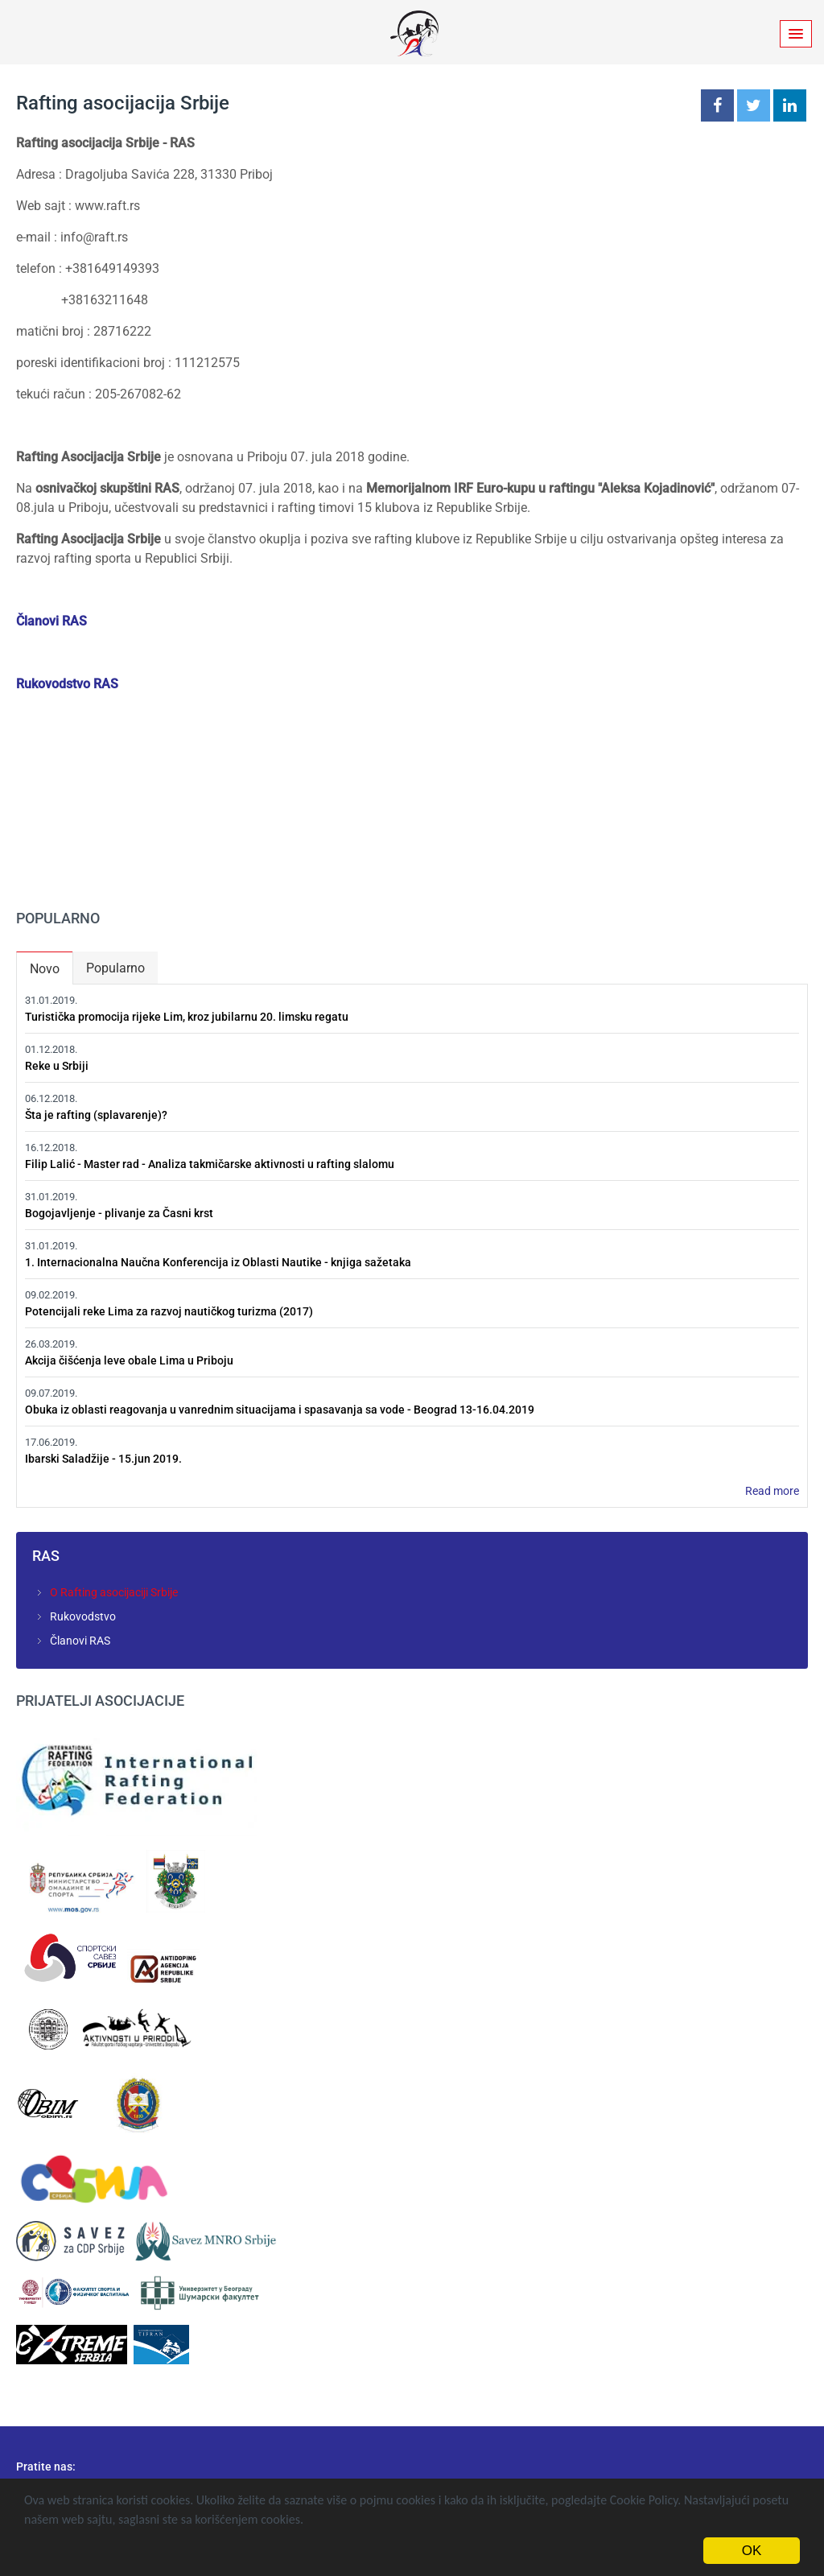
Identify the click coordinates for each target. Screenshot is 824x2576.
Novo (51, 965)
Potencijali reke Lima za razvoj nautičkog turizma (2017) (169, 1311)
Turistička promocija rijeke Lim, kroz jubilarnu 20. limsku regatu (186, 1016)
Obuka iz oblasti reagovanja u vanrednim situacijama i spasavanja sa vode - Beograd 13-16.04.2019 (279, 1409)
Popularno (115, 968)
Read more (772, 1490)
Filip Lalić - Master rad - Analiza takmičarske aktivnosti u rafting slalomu (209, 1164)
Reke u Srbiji (57, 1065)
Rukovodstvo (83, 1616)
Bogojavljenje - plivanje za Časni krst (119, 1213)
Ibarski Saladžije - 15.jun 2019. (103, 1458)
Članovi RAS (51, 621)
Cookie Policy (644, 2500)
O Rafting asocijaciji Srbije (114, 1592)
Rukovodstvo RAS (67, 683)
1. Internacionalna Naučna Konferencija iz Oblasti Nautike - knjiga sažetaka (218, 1262)
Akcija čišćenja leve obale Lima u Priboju (129, 1360)
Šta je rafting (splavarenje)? (96, 1114)
